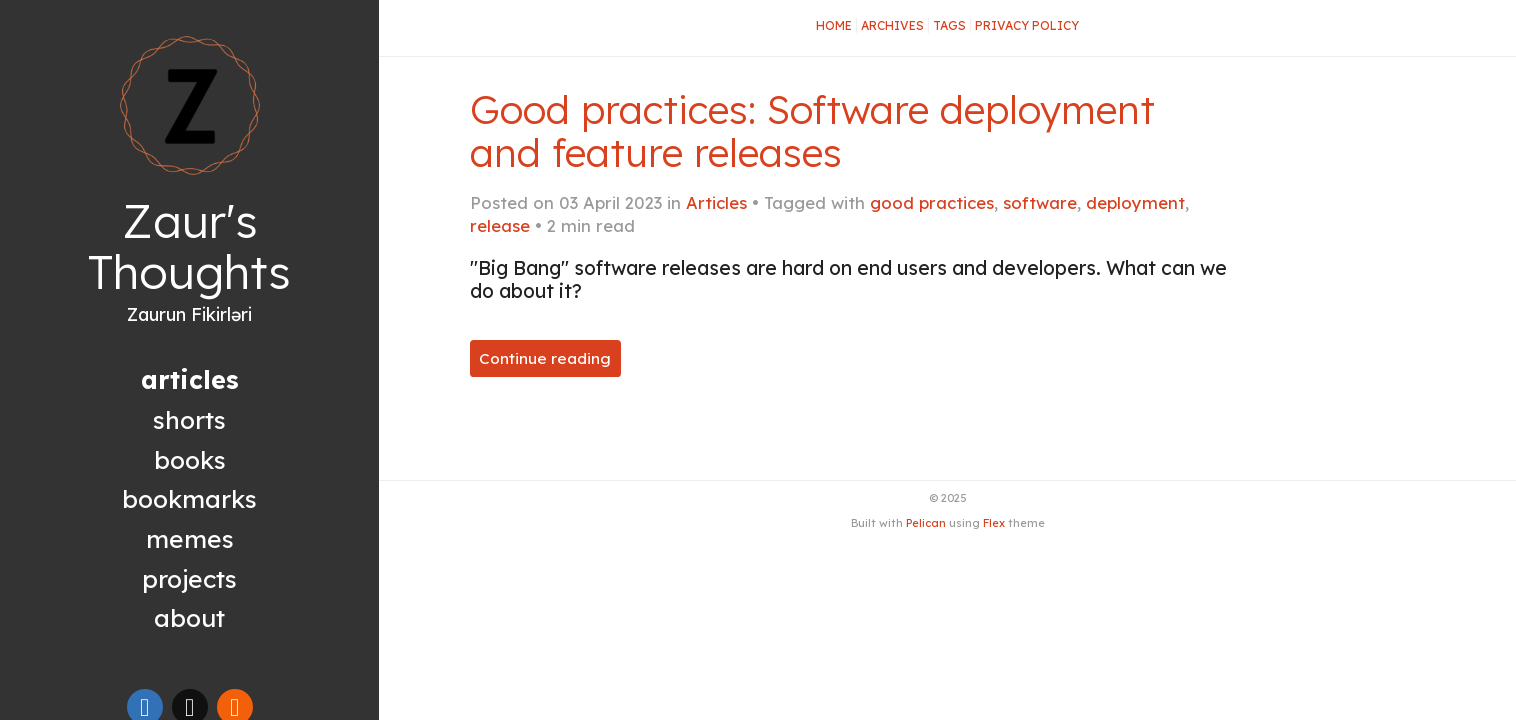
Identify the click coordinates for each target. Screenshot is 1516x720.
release (500, 225)
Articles (716, 202)
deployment (1135, 202)
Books (190, 459)
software (1040, 202)
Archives (892, 25)
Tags (949, 25)
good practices (932, 202)
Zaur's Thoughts (189, 246)
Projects (189, 578)
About (189, 617)
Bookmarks (189, 498)
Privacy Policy (1027, 25)
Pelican (926, 523)
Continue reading (545, 358)
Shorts (189, 419)
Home (834, 25)
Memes (190, 538)
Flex (994, 523)
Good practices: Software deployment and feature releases (812, 131)
